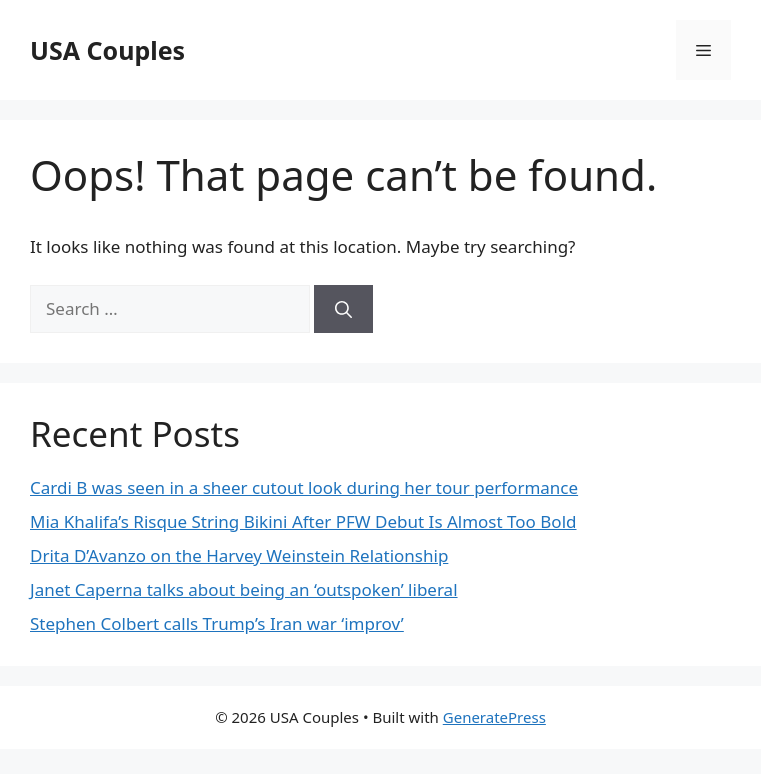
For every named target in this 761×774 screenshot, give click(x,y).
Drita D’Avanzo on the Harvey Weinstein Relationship (239, 555)
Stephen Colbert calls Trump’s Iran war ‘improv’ (217, 623)
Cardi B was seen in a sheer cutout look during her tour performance (304, 487)
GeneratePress (494, 717)
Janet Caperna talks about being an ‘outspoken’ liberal (244, 589)
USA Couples (107, 50)
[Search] (343, 309)
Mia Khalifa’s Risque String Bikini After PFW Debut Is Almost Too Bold (303, 521)
